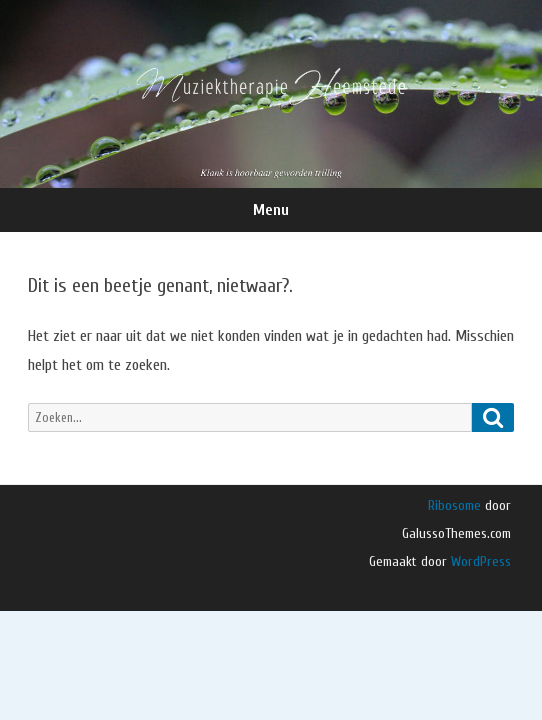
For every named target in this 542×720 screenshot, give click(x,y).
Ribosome (454, 505)
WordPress (479, 561)
